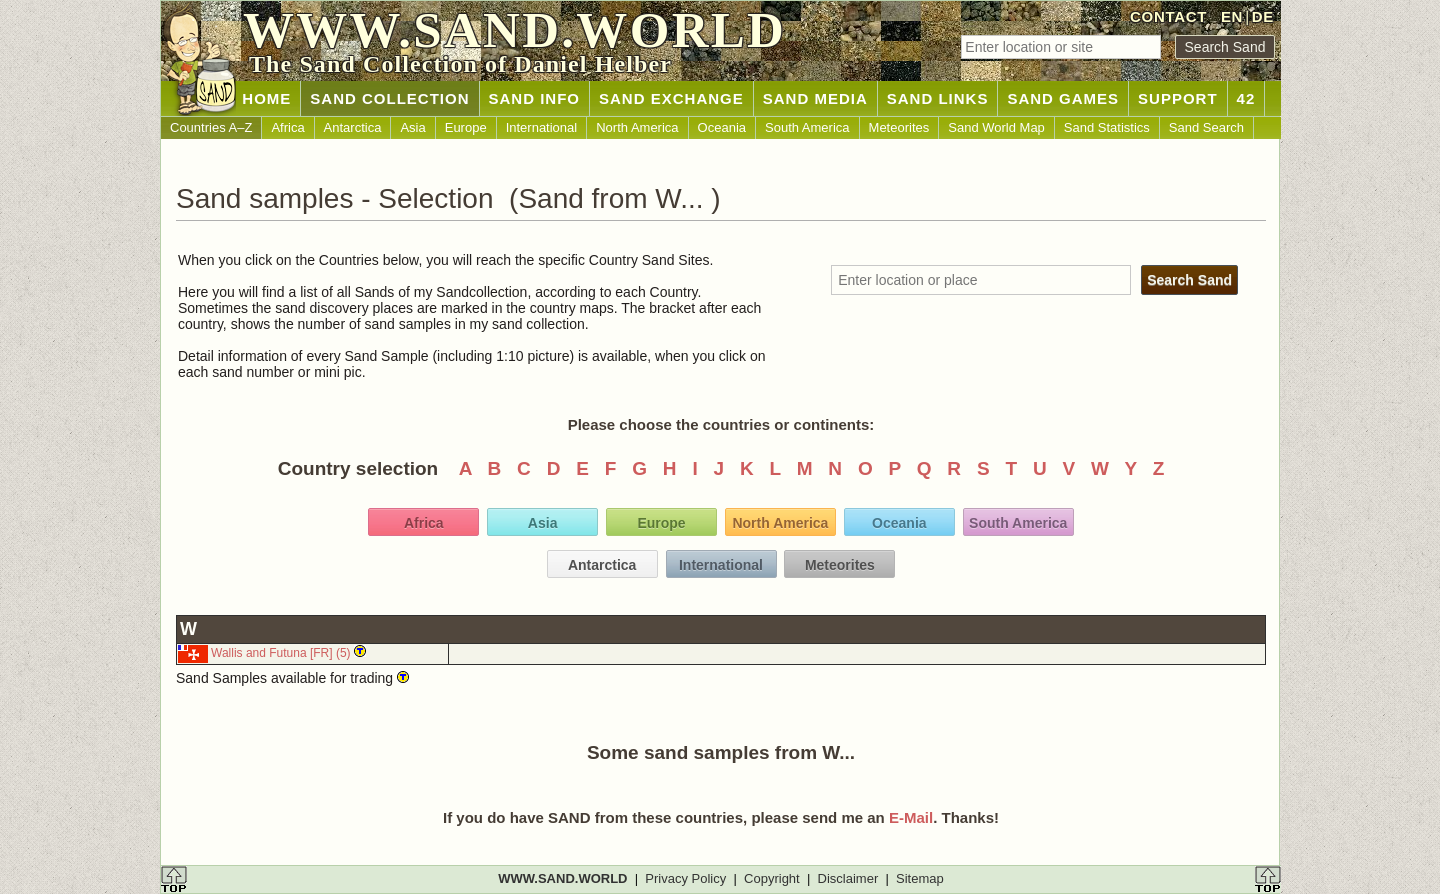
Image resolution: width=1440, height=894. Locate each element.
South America (807, 127)
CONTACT (1168, 16)
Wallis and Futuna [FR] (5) (281, 653)
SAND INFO (535, 98)
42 (1246, 98)
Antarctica (353, 127)
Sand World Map (996, 127)
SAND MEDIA (815, 98)
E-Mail (911, 817)
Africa (287, 127)
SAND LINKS (938, 98)
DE (1263, 16)
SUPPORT (1178, 98)
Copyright (772, 878)
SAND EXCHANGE (671, 98)
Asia (412, 127)
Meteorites (899, 127)
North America (637, 127)
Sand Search (1206, 127)
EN (1232, 16)
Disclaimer (848, 878)
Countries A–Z (211, 127)
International (542, 127)
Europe (466, 127)
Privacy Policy (685, 878)
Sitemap (920, 878)
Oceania (722, 127)
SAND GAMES (1063, 98)
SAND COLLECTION (389, 98)
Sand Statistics (1107, 127)
